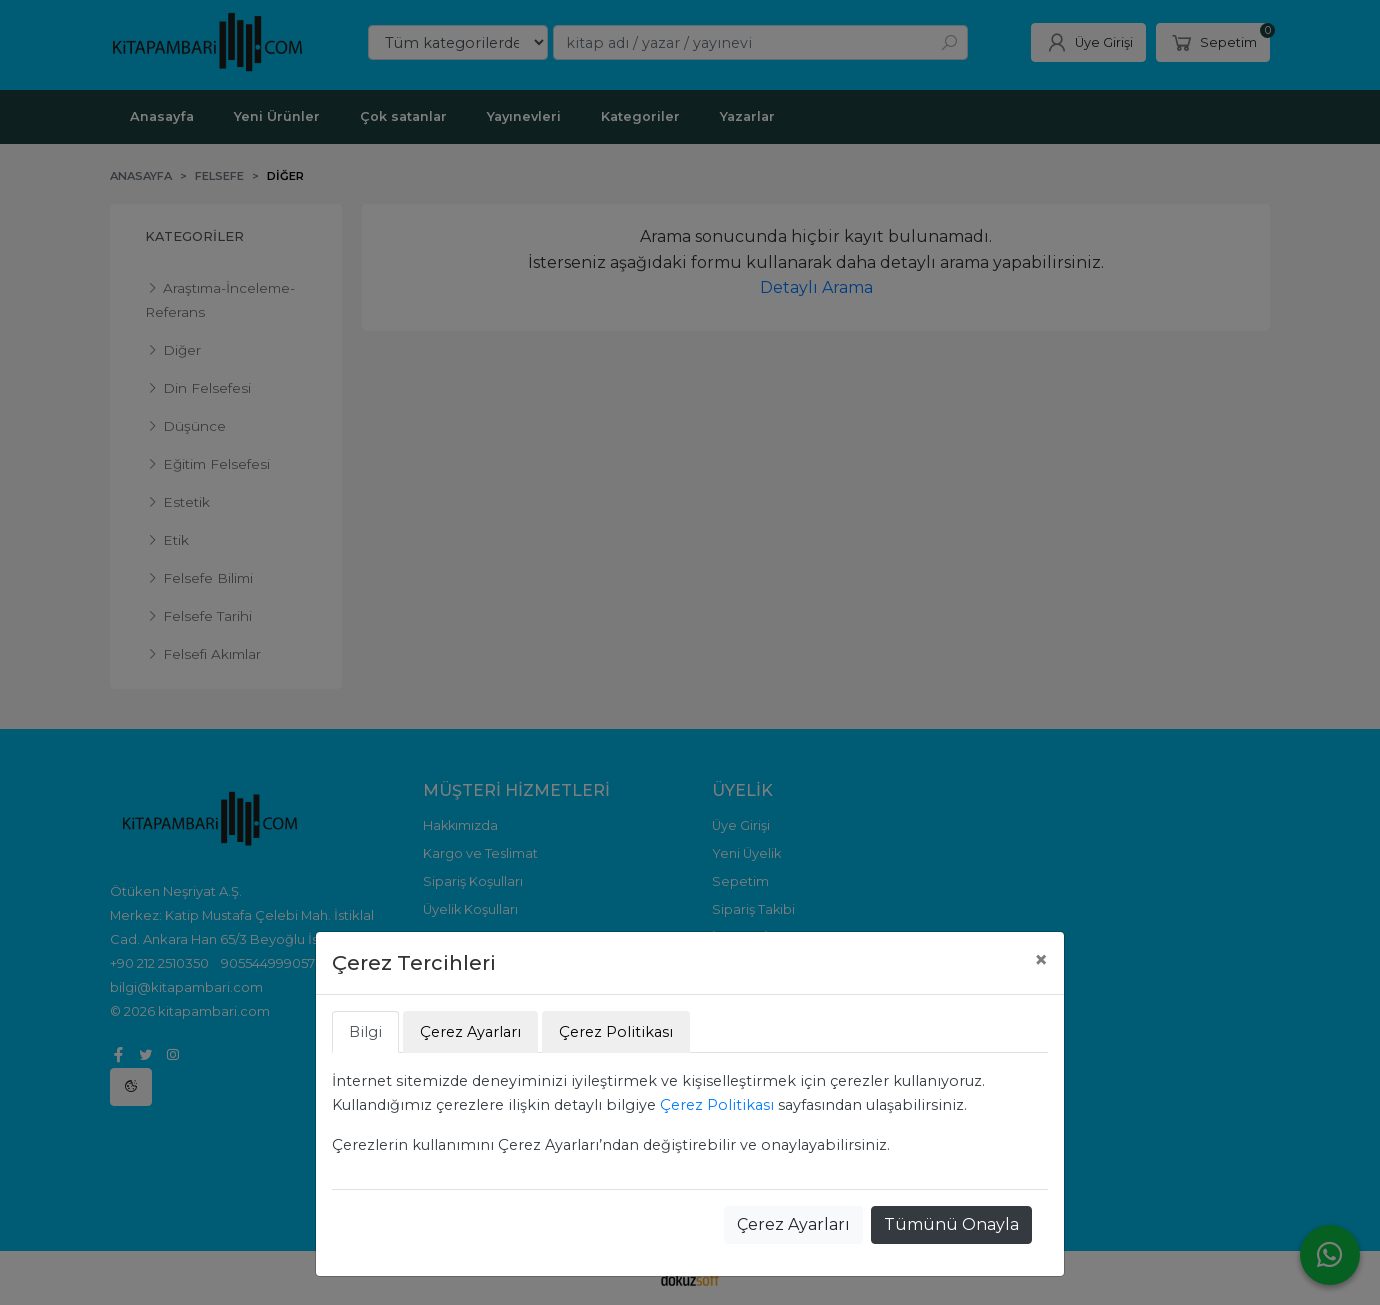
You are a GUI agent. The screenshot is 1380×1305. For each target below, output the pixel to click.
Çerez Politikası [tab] (616, 1032)
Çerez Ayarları (793, 1224)
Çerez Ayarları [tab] (470, 1032)
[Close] (1041, 960)
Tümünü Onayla (951, 1224)
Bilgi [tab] (365, 1032)
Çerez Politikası (717, 1105)
